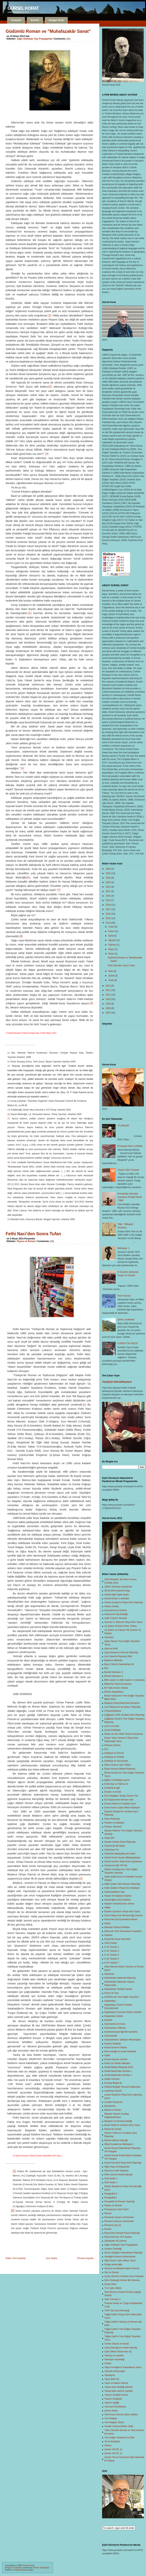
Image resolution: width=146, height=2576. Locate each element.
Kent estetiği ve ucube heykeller (120, 2051)
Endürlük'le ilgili (112, 1788)
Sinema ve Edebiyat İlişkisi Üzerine (121, 2268)
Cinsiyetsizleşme (112, 1711)
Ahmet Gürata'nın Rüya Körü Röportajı (123, 1602)
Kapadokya (110, 2001)
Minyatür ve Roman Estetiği (118, 2121)
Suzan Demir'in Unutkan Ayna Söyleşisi (124, 2276)
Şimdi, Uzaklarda (126, 1319)
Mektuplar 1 (123, 1248)
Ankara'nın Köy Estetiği (116, 1614)
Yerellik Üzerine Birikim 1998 (118, 2426)
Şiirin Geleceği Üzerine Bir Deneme (122, 2280)
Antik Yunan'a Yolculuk (115, 1618)
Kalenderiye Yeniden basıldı (118, 1989)
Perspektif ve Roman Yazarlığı (119, 2201)
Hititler (107, 1907)
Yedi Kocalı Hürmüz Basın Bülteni (121, 2414)
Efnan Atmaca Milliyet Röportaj (119, 1768)
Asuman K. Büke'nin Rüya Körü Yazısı (123, 1622)
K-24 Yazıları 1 (111, 1947)
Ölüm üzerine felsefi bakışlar (118, 2174)
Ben (106, 1668)
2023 (108, 882)
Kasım (111, 931)
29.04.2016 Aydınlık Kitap (117, 1590)
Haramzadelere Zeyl (114, 1892)
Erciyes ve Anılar (112, 1792)
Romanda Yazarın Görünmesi (119, 2217)
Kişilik (107, 2055)
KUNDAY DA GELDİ (127, 1343)
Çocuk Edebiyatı (112, 1730)
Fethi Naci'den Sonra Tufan (33, 1233)
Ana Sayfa (51, 2258)
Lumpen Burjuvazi (113, 2102)
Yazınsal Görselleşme (115, 2406)
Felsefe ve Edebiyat (114, 1822)
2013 (108, 985)
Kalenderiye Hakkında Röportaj (119, 1978)
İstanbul (108, 1935)
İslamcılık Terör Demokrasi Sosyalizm (123, 1931)
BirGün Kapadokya (113, 1691)
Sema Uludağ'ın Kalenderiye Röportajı (123, 2252)
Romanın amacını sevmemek (119, 2221)
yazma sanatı (111, 2410)
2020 (108, 896)
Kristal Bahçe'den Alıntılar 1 (118, 2071)
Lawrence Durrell (112, 2090)
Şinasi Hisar (110, 2284)
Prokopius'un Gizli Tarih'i (116, 2209)
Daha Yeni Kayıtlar (16, 2258)
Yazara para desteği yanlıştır (118, 2387)
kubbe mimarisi (112, 2079)
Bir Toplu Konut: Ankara (116, 1688)
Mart (110, 971)
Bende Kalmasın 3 (113, 1672)
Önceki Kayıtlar (85, 2258)
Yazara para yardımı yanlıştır (118, 2391)
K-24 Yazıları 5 (111, 1958)
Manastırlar (110, 2106)
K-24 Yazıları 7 (111, 1962)
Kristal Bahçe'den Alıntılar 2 (118, 2075)
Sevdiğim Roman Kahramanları (120, 2256)
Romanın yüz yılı (112, 2225)
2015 (108, 918)
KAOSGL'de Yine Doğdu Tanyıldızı (121, 1997)
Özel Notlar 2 (110, 2182)
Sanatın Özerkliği (112, 2248)
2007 (108, 1012)
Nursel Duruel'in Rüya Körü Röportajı (122, 2162)
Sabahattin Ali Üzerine (115, 2241)
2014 (108, 922)
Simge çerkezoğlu (113, 2264)
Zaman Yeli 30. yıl (113, 2453)
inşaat (107, 1923)
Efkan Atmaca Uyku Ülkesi (117, 1765)
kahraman (109, 1974)
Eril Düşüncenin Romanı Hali (118, 1799)
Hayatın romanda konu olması (119, 1903)
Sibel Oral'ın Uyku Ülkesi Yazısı (120, 2260)
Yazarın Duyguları (113, 2398)
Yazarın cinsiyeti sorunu (116, 2395)
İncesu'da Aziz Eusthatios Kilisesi (120, 1919)
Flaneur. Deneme (113, 1826)
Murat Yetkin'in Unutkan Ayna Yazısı (122, 2125)
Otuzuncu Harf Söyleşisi (116, 2170)
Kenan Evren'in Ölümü (115, 2047)
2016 (108, 913)
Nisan (111, 953)
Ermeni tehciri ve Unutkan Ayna (120, 1803)
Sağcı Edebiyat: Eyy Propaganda (34, 38)
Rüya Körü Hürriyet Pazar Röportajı (122, 2233)
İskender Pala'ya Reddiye (117, 1927)
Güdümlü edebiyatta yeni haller (119, 1853)
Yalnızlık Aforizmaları (114, 2371)
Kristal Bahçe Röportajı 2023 (118, 2067)
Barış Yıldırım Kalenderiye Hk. (119, 1664)
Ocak (111, 980)
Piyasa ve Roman (26, 1241)
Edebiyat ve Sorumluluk (116, 1761)
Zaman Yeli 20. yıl (113, 2449)
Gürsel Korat (23, 8)
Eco (106, 1749)
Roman (108, 2213)
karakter (108, 2020)
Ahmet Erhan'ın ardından (116, 1598)
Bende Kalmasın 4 (113, 1676)
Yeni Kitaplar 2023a (114, 2422)
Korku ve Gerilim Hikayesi (117, 2063)
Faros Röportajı (112, 1818)
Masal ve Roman (112, 2110)
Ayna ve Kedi (111, 1648)
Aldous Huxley (111, 1606)
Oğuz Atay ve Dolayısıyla (116, 2166)
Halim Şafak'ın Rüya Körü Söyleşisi (122, 1888)
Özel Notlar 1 (110, 2178)
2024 (108, 878)
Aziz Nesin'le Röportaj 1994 (118, 1656)
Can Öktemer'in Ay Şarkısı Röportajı (122, 1707)
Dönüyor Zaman (112, 1745)
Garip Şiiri (109, 1838)
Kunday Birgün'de (113, 2083)
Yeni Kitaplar (110, 2418)
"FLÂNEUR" (123, 1125)
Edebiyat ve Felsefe (114, 1757)
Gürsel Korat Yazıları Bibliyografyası (122, 1857)
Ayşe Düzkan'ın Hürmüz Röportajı (121, 1652)
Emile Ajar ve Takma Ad (116, 1784)
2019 (108, 900)
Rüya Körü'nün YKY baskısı (118, 2237)
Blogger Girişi (56, 20)
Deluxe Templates (41, 2567)
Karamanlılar (110, 2035)
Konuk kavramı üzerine (115, 2059)
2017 (108, 909)
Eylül (111, 935)
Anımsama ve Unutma (115, 1610)
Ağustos (112, 940)
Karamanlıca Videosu (115, 2028)
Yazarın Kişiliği (111, 2402)
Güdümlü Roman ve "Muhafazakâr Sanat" (48, 31)
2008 (108, 1008)
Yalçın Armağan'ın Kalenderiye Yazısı (122, 2367)
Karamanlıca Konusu (114, 2024)
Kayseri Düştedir (112, 2043)
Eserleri (35, 20)
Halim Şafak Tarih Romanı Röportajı (122, 1884)
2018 (108, 905)
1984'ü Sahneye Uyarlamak (118, 1586)
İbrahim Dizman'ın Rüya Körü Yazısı (122, 1911)
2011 (108, 994)
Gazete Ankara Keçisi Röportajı (120, 1842)
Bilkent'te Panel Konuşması (118, 1684)
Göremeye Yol (111, 1849)
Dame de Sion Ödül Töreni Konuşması (123, 1734)
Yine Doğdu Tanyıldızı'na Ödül (119, 2437)
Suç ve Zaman (111, 2272)
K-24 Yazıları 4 (111, 1954)
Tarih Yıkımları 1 (112, 2299)
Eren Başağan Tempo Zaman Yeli (121, 1795)
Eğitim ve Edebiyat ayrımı (117, 1780)
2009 (108, 1003)
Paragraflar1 (110, 2197)
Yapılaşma (109, 2375)
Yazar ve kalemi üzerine (116, 2383)
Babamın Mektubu (113, 1660)
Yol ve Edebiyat (112, 2441)
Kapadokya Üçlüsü (113, 2016)
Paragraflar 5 (110, 2193)
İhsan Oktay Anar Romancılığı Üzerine (123, 1915)
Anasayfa (16, 20)
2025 (108, 873)
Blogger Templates (13, 2567)
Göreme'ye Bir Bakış (114, 1845)
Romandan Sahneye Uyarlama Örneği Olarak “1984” (129, 1197)
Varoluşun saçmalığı (114, 2359)
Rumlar (108, 2229)
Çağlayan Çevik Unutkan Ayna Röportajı (124, 1715)
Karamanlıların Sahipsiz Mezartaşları (122, 2039)
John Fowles (110, 1943)
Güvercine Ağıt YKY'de (115, 1865)
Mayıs (111, 949)
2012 (108, 990)
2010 (108, 999)
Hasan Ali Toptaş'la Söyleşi (117, 1895)
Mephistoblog (20, 2570)
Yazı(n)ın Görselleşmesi (117, 1381)
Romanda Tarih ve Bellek (129, 1146)
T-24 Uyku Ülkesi (112, 2288)
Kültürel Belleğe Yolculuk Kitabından (122, 2087)
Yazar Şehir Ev (111, 2379)
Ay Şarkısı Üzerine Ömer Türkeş (120, 1626)
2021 (108, 891)
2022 (108, 887)
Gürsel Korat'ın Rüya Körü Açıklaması (123, 1861)
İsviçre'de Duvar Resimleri (117, 1939)
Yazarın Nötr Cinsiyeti (128, 1170)
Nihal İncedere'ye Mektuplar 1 (119, 2144)
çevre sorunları (111, 1726)
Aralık (111, 926)
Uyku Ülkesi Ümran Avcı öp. (118, 2351)
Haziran (112, 944)
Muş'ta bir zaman (112, 2129)
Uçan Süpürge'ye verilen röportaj (120, 2347)
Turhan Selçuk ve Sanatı (116, 2343)
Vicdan (107, 2363)
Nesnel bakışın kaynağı (116, 2140)
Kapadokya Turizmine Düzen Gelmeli (122, 2012)
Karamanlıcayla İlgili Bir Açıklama (121, 2031)
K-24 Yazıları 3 (111, 1951)
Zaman (107, 2445)
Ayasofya (109, 1637)
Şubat (111, 975)
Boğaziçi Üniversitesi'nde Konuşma (121, 1703)
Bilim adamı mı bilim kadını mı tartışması (124, 1680)
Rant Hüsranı (124, 1295)
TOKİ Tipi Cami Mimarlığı (116, 2310)
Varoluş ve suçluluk (114, 2355)
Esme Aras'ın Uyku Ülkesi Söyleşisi (122, 1807)
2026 (108, 869)
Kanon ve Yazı (111, 1993)
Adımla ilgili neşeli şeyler (116, 1594)
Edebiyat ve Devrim (114, 1753)
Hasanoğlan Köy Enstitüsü (117, 1899)
